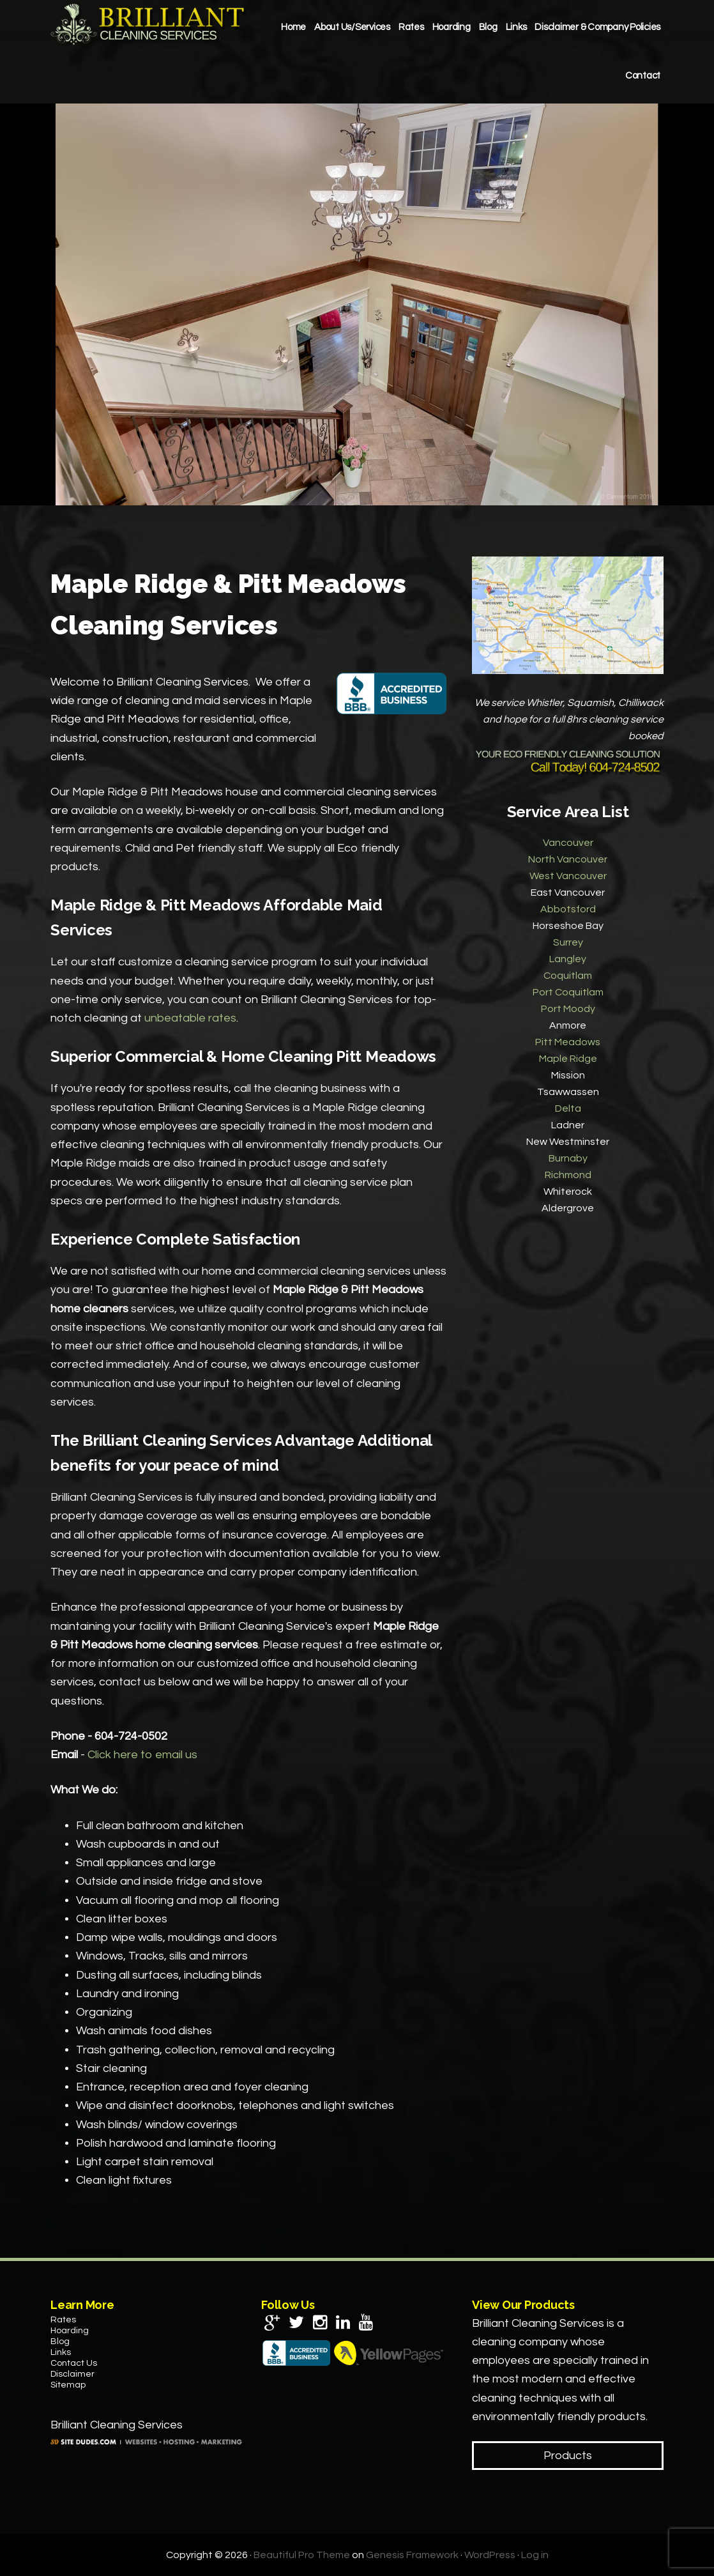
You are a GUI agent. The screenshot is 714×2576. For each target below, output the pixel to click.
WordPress (489, 2555)
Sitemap (68, 2384)
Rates (63, 2319)
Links (60, 2352)
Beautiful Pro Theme (302, 2555)
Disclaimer (72, 2374)
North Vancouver (567, 859)
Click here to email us (142, 1755)
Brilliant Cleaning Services (149, 24)
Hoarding (69, 2330)
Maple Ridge (568, 1059)
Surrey (568, 942)
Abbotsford (568, 909)
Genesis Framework (412, 2555)
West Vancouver (568, 876)
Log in (535, 2555)
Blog (60, 2341)
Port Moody (568, 1009)
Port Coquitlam (568, 992)
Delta (568, 1108)
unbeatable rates (190, 1018)
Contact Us (73, 2363)
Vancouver (568, 843)
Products (567, 2456)
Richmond (568, 1175)
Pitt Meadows (567, 1042)
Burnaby (568, 1158)
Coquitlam (567, 975)
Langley (567, 959)
